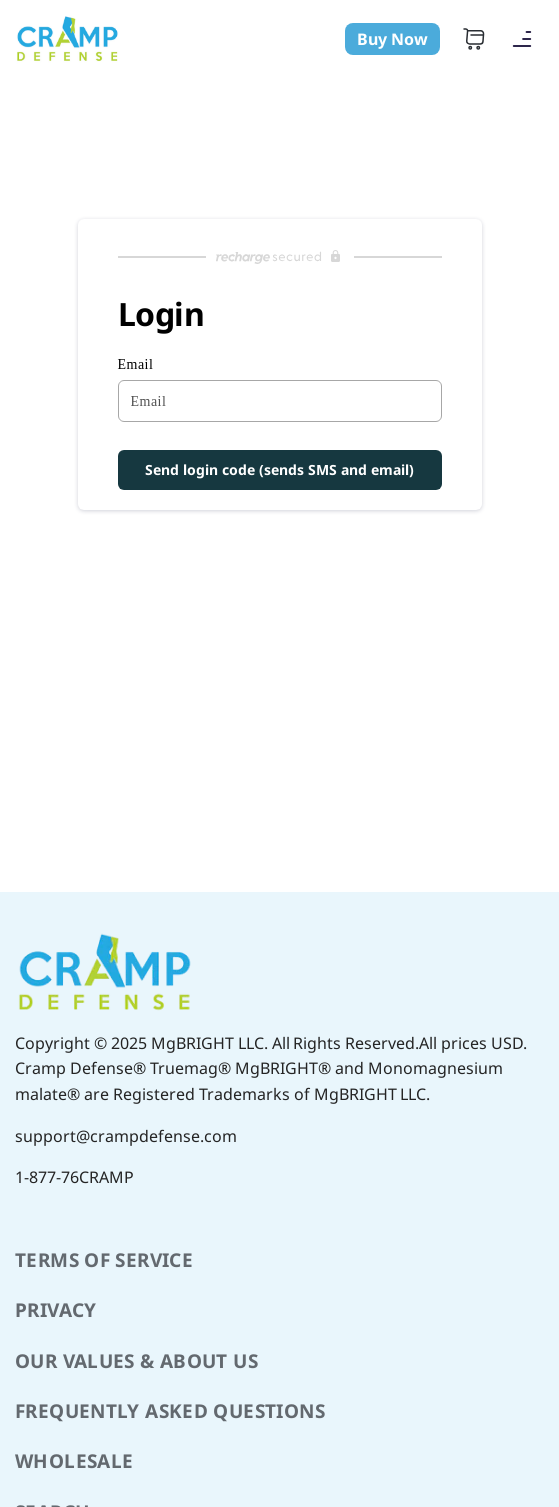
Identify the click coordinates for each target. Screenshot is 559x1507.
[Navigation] (522, 39)
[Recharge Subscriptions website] (280, 257)
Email (136, 364)
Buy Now (392, 39)
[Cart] (474, 39)
